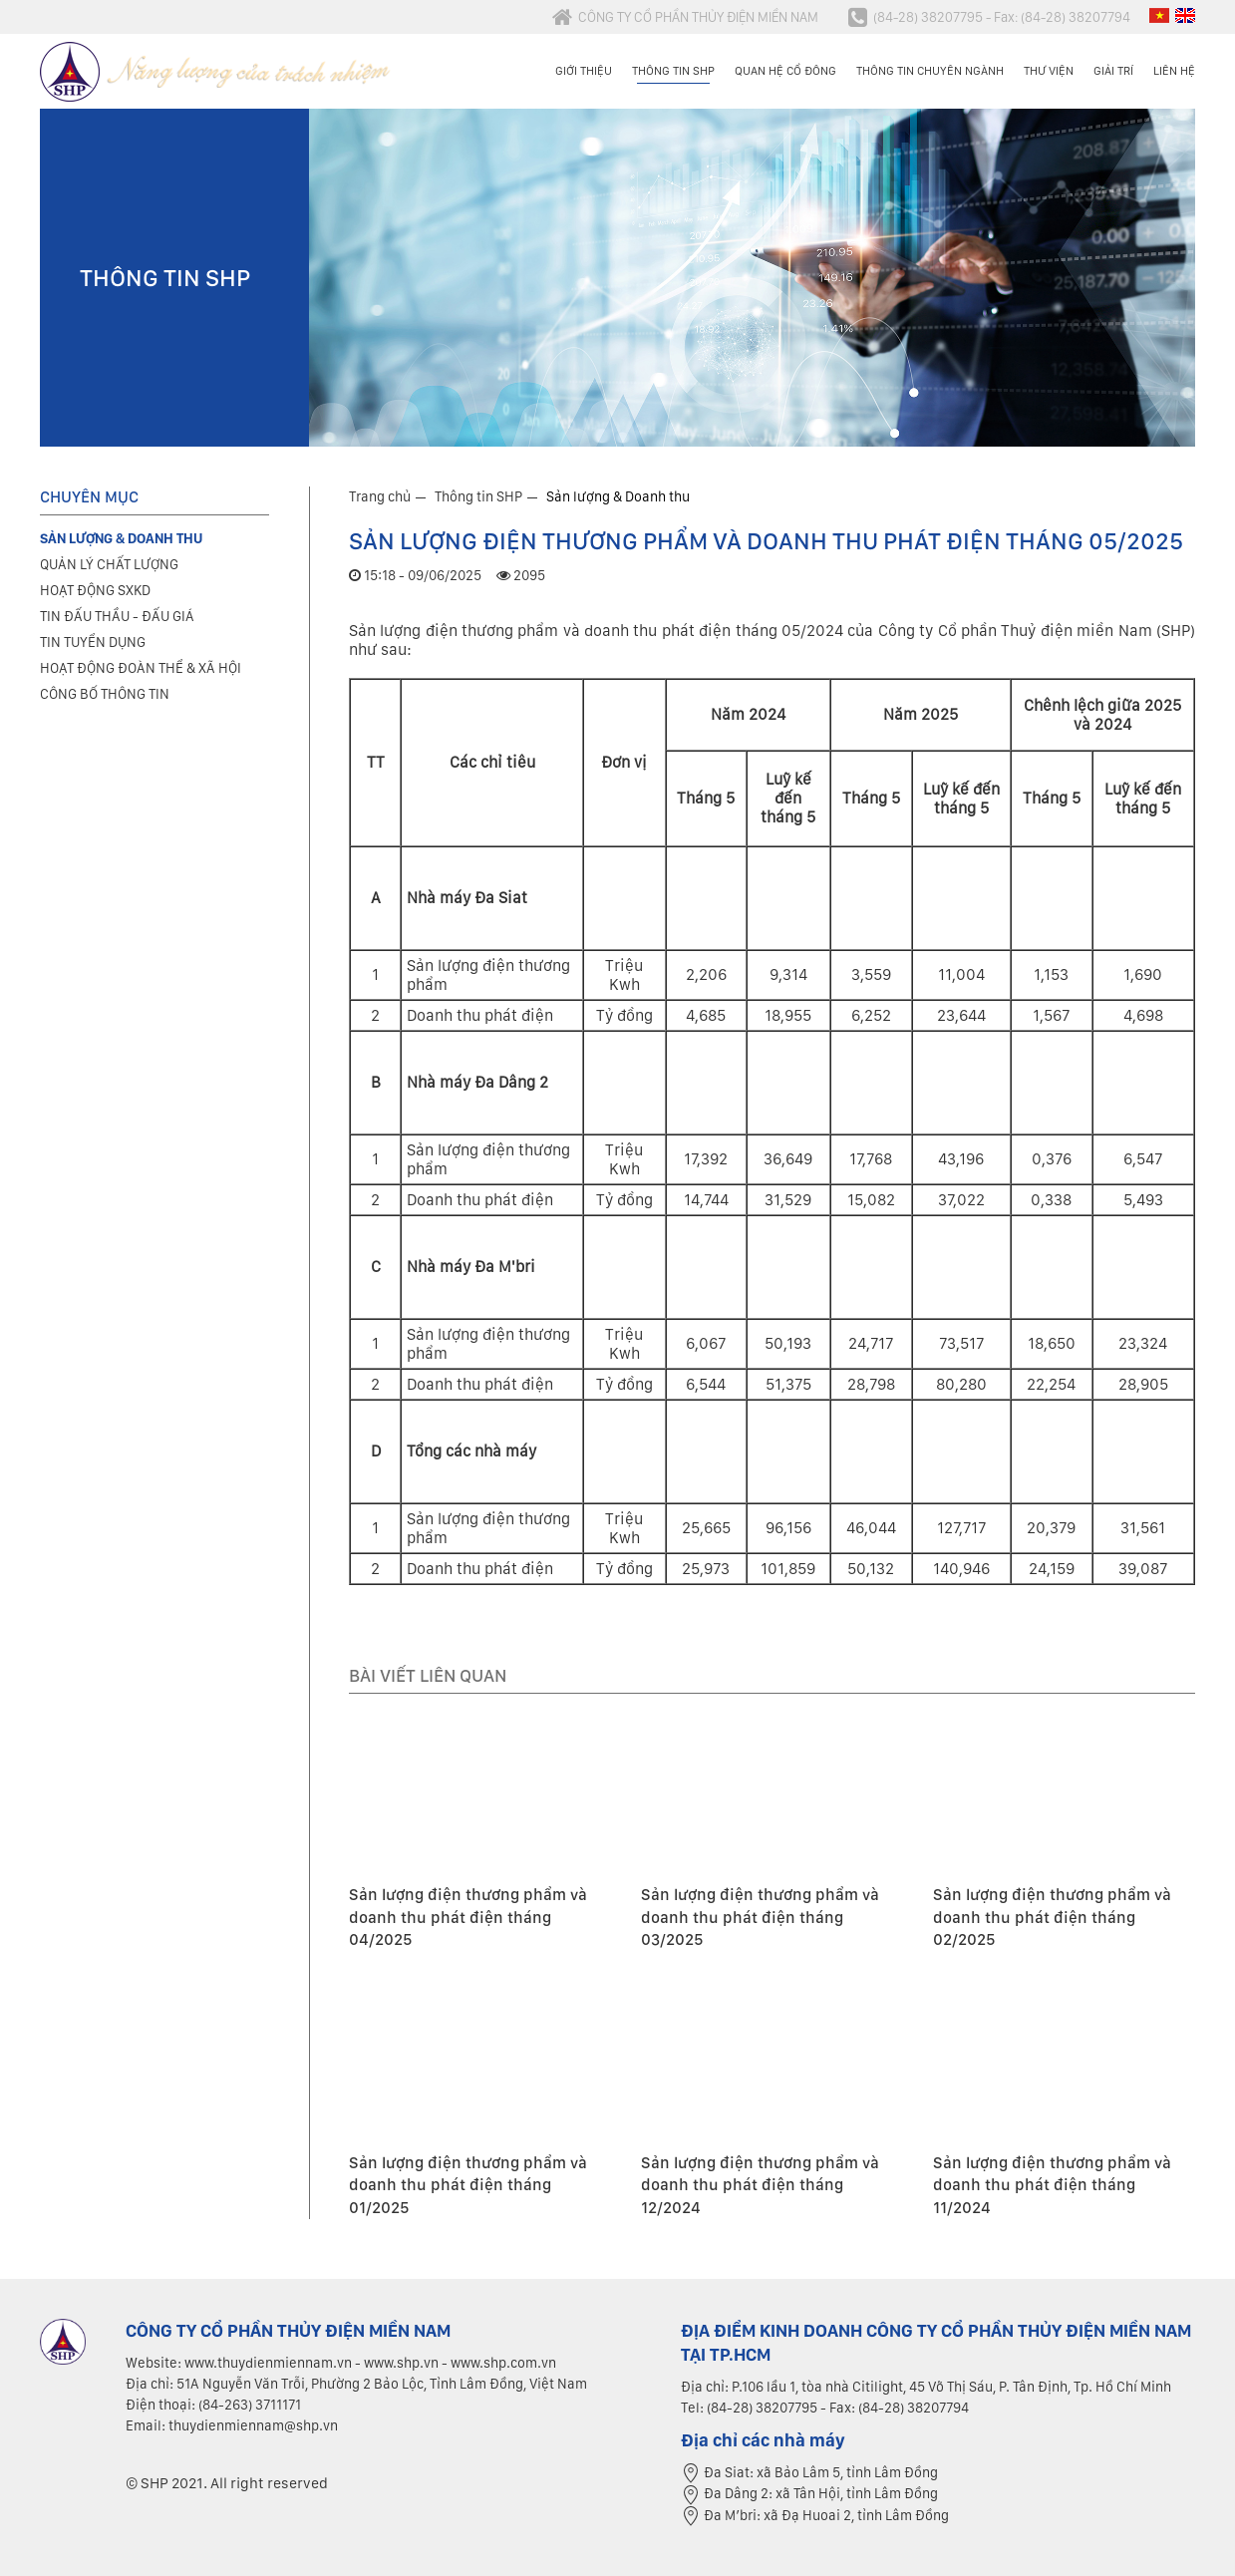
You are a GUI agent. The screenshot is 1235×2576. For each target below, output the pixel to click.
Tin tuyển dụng (93, 642)
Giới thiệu (583, 71)
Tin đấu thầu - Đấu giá (117, 616)
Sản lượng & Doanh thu (618, 496)
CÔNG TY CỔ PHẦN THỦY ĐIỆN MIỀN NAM (685, 17)
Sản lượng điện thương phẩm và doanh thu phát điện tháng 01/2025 (468, 2185)
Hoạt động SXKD (95, 590)
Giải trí (1113, 71)
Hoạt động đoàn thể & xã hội (140, 668)
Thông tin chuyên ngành (930, 71)
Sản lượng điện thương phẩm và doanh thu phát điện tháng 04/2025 (468, 1917)
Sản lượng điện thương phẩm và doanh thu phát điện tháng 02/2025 (1052, 1917)
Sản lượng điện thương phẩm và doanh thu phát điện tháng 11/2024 (1052, 2185)
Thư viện (1049, 71)
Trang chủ (380, 496)
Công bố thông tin (104, 694)
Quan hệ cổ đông (785, 71)
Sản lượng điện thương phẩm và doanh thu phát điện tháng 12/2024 (760, 2185)
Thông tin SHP (673, 71)
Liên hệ (1174, 71)
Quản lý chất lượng (109, 564)
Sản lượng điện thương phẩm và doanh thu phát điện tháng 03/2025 (760, 1917)
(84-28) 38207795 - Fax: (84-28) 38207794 (989, 17)
